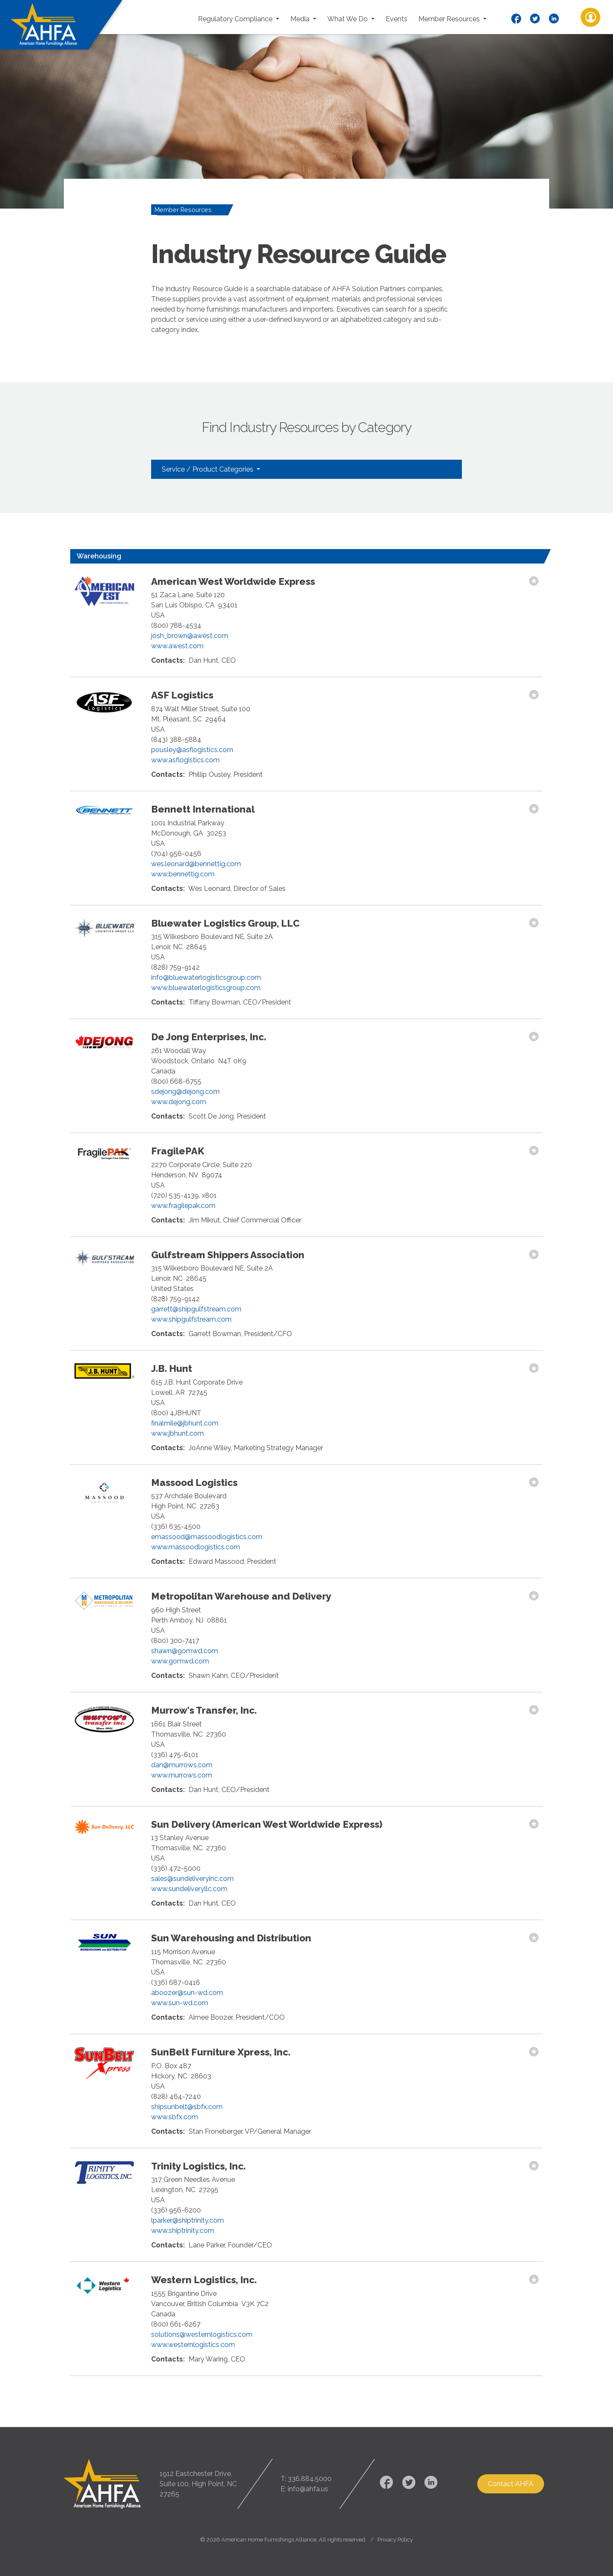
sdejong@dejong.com (185, 1092)
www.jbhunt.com (177, 1433)
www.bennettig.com (183, 874)
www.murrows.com (181, 1775)
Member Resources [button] (449, 19)
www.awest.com (177, 646)
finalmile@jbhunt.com (184, 1423)
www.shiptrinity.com (182, 2231)
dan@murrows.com (181, 1765)
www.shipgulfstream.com (191, 1319)
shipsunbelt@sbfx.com (187, 2107)
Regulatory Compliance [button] (236, 19)
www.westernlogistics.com (193, 2345)
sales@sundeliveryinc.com (192, 1879)
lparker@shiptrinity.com (187, 2220)
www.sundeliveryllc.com (189, 1889)
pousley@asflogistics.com (192, 750)
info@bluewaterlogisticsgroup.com (206, 977)
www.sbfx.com (174, 2117)
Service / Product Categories (208, 469)
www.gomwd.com (180, 1661)
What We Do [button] (348, 19)
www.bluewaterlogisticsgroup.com (206, 988)
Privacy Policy (395, 2539)
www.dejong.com (178, 1102)
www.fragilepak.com (183, 1206)
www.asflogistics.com (185, 760)
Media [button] (300, 19)
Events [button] (396, 19)
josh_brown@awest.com (189, 636)
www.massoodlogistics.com (195, 1547)
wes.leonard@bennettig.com (196, 864)
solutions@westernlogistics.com (201, 2334)
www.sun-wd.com (179, 2003)
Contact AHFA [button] (510, 2484)
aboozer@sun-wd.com (187, 1993)
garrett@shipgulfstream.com (196, 1309)
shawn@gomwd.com (184, 1651)
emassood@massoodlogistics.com (206, 1537)
